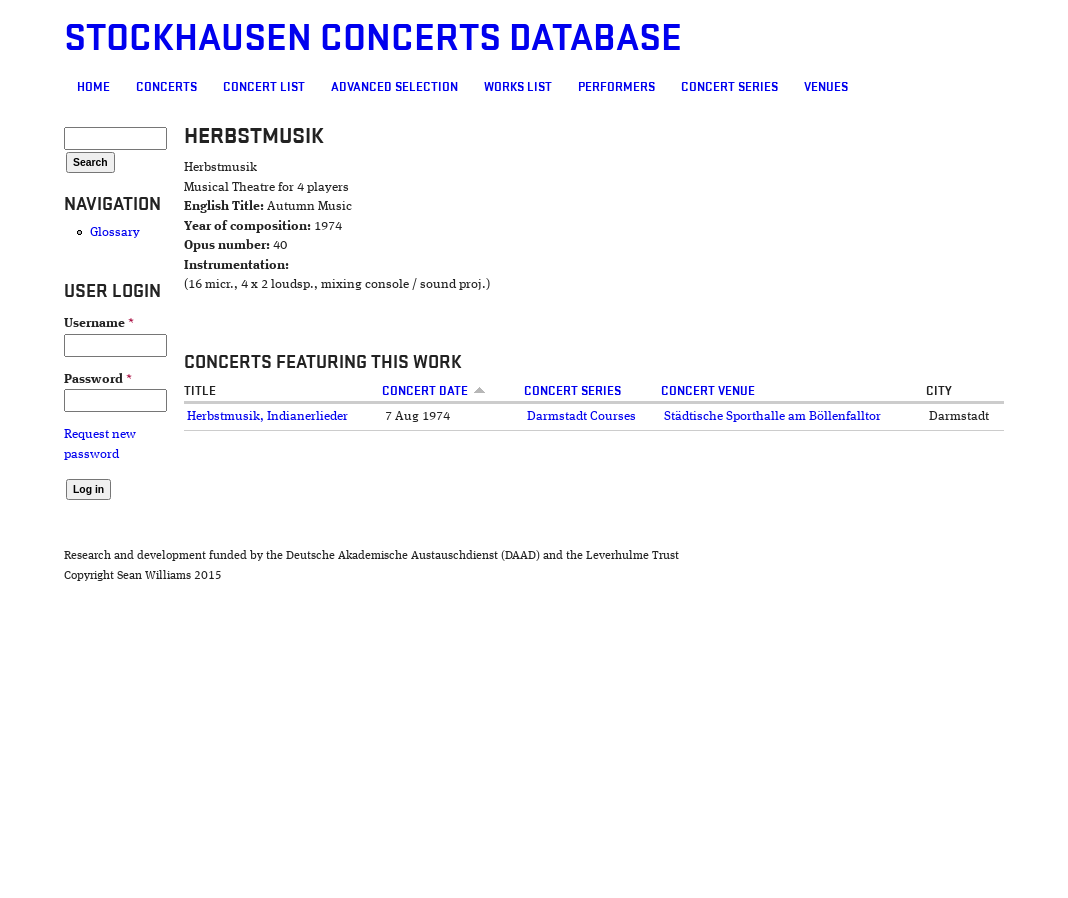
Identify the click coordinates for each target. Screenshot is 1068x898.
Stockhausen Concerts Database (373, 38)
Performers (616, 87)
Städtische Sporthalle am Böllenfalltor (772, 416)
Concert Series (729, 87)
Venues (826, 87)
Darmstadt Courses (581, 416)
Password (98, 379)
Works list (518, 87)
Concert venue (708, 391)
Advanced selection (394, 87)
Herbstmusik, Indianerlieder (267, 416)
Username (99, 323)
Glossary (115, 232)
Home (93, 87)
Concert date (434, 391)
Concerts (166, 87)
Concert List (264, 87)
